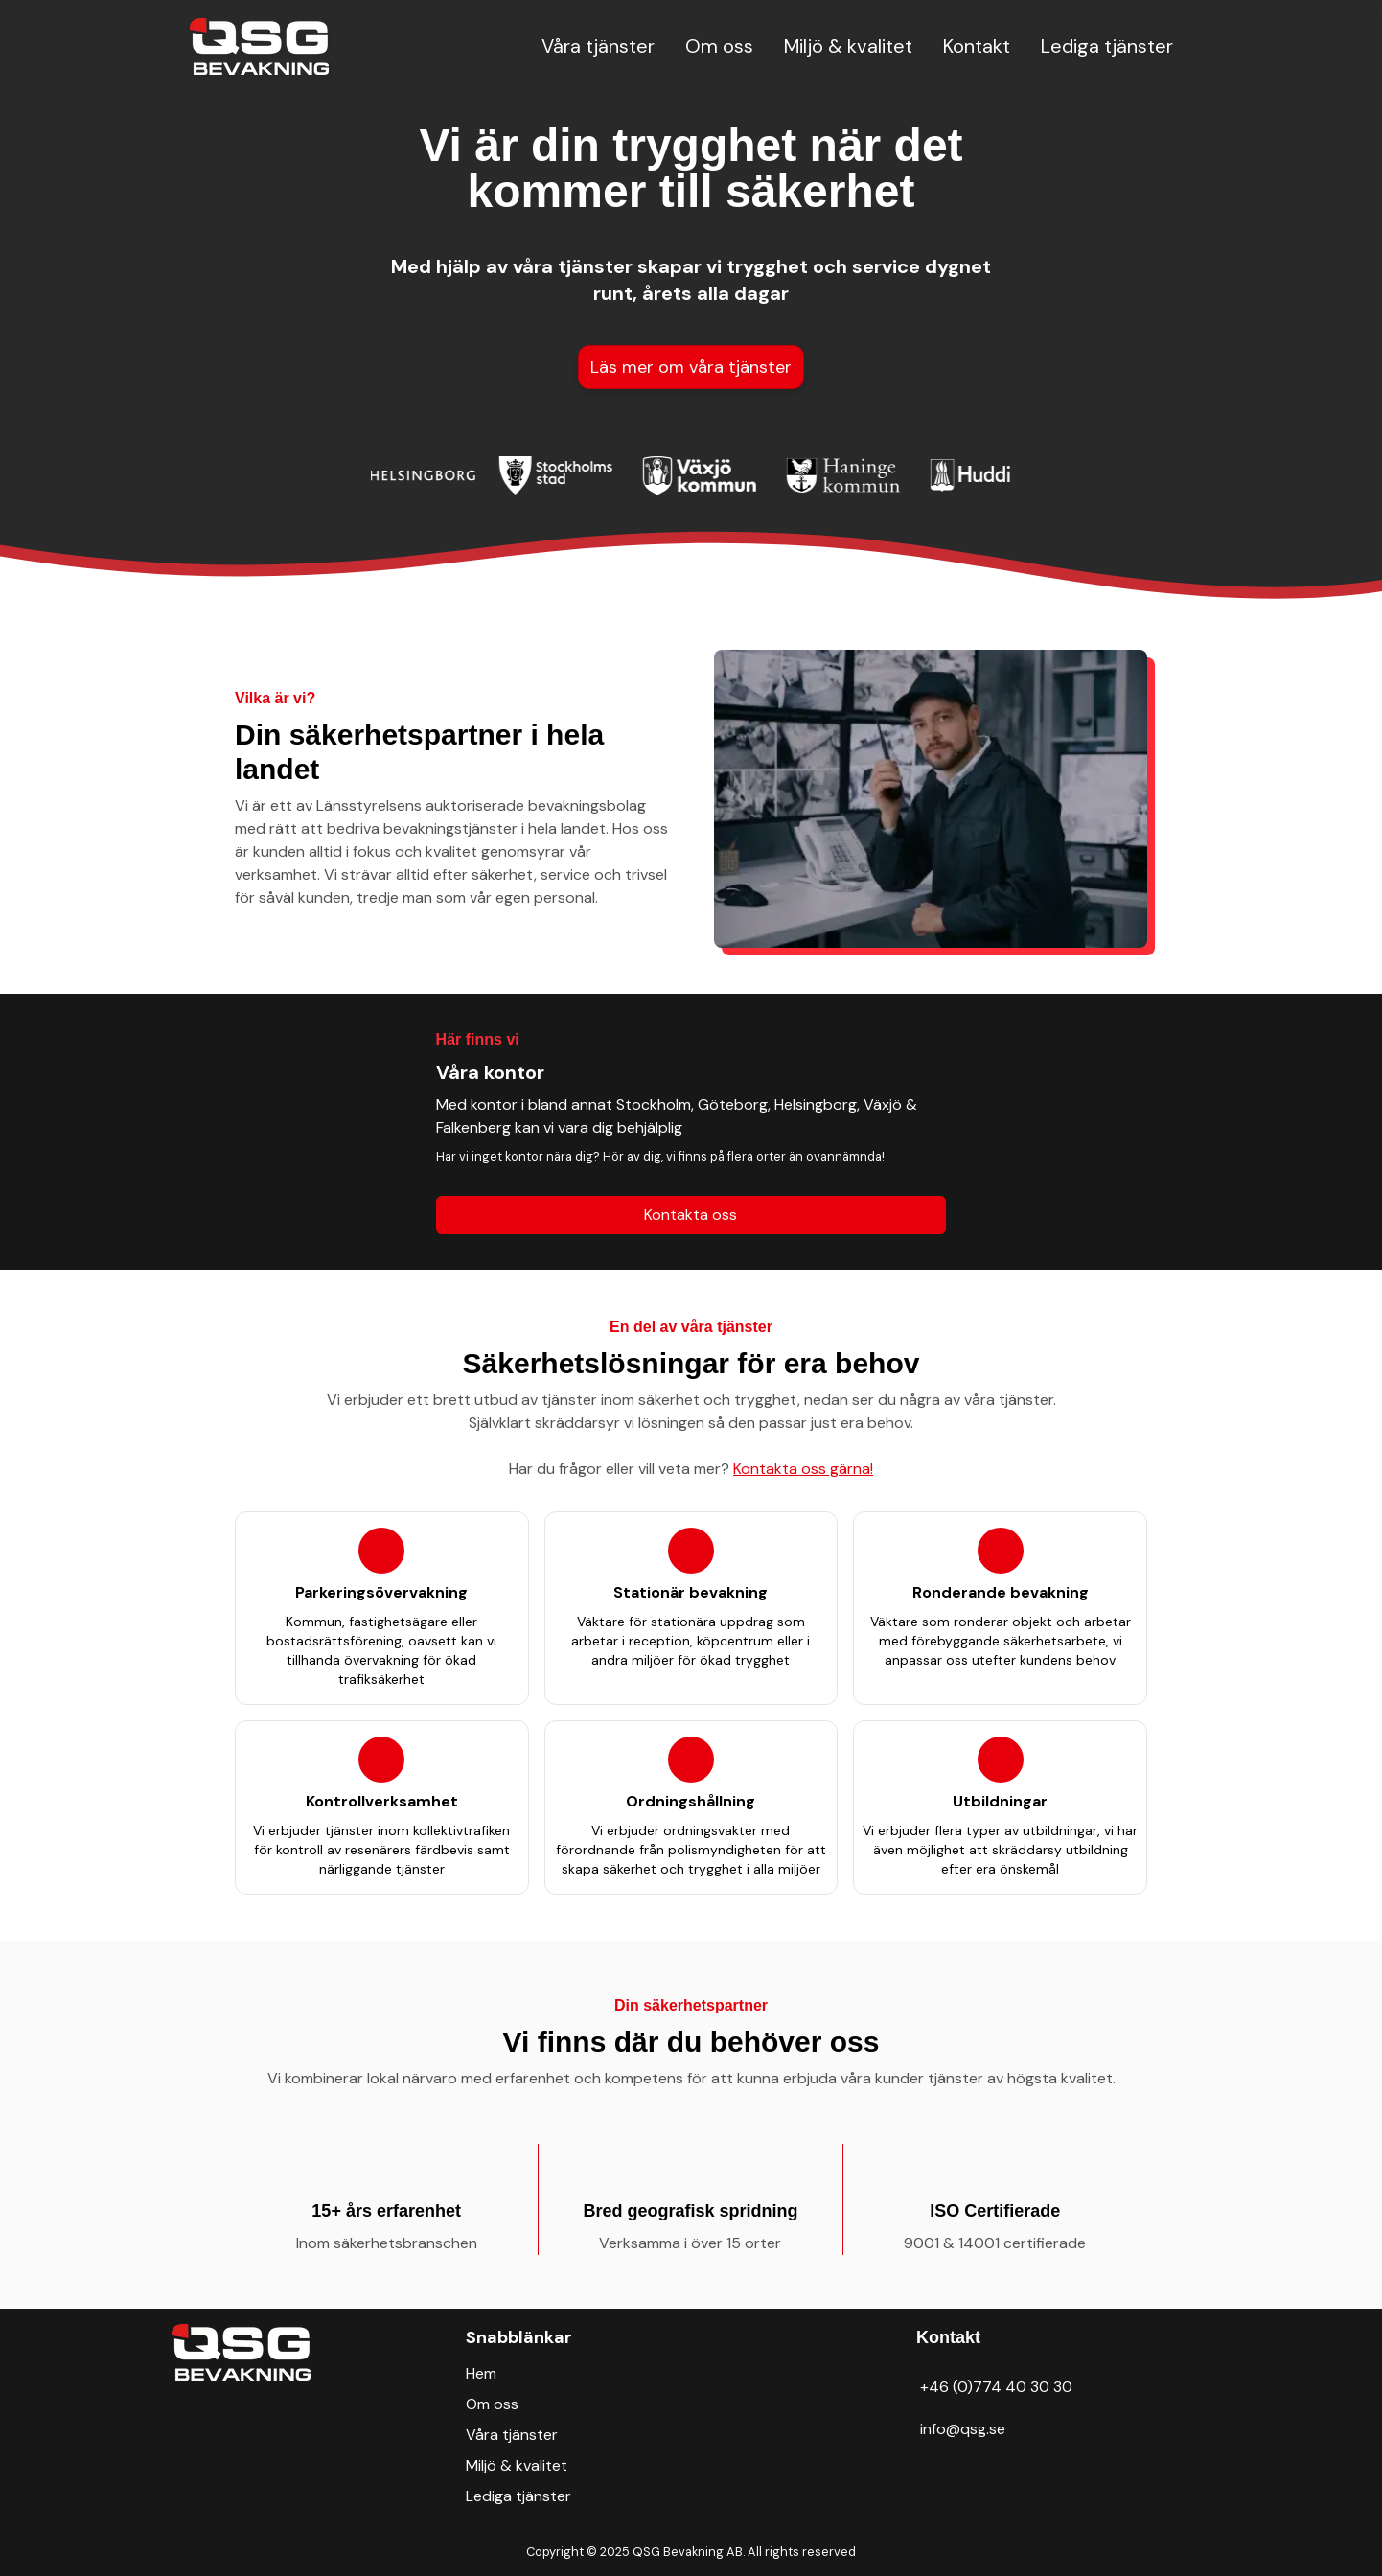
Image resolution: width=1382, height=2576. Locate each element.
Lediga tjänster (1107, 46)
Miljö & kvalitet (848, 46)
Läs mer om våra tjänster (691, 367)
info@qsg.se (962, 2429)
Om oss (719, 46)
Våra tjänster (598, 46)
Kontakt (976, 46)
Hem (481, 2373)
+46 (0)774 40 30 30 (996, 2387)
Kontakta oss (690, 1215)
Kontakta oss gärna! (803, 1469)
